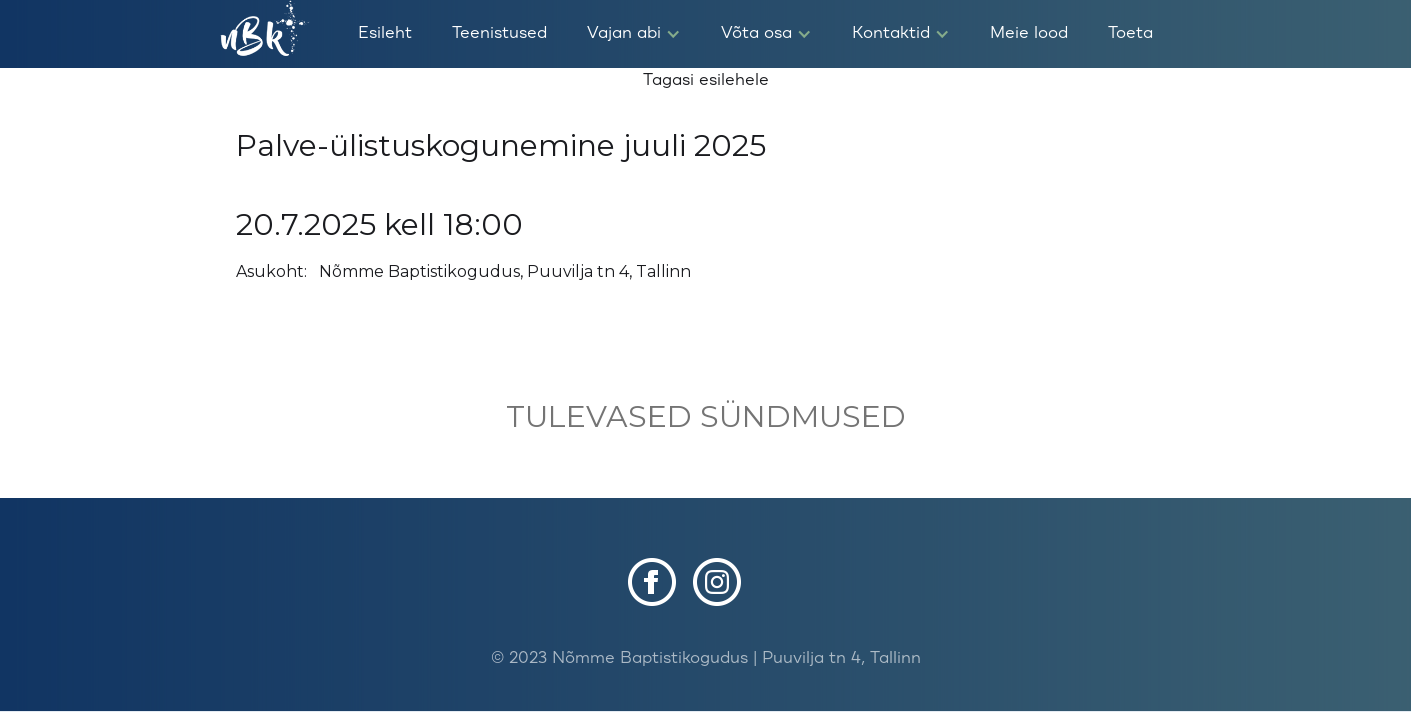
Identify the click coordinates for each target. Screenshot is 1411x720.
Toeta (1130, 33)
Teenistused (499, 33)
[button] (634, 34)
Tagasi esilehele (706, 80)
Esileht (385, 33)
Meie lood (1029, 33)
